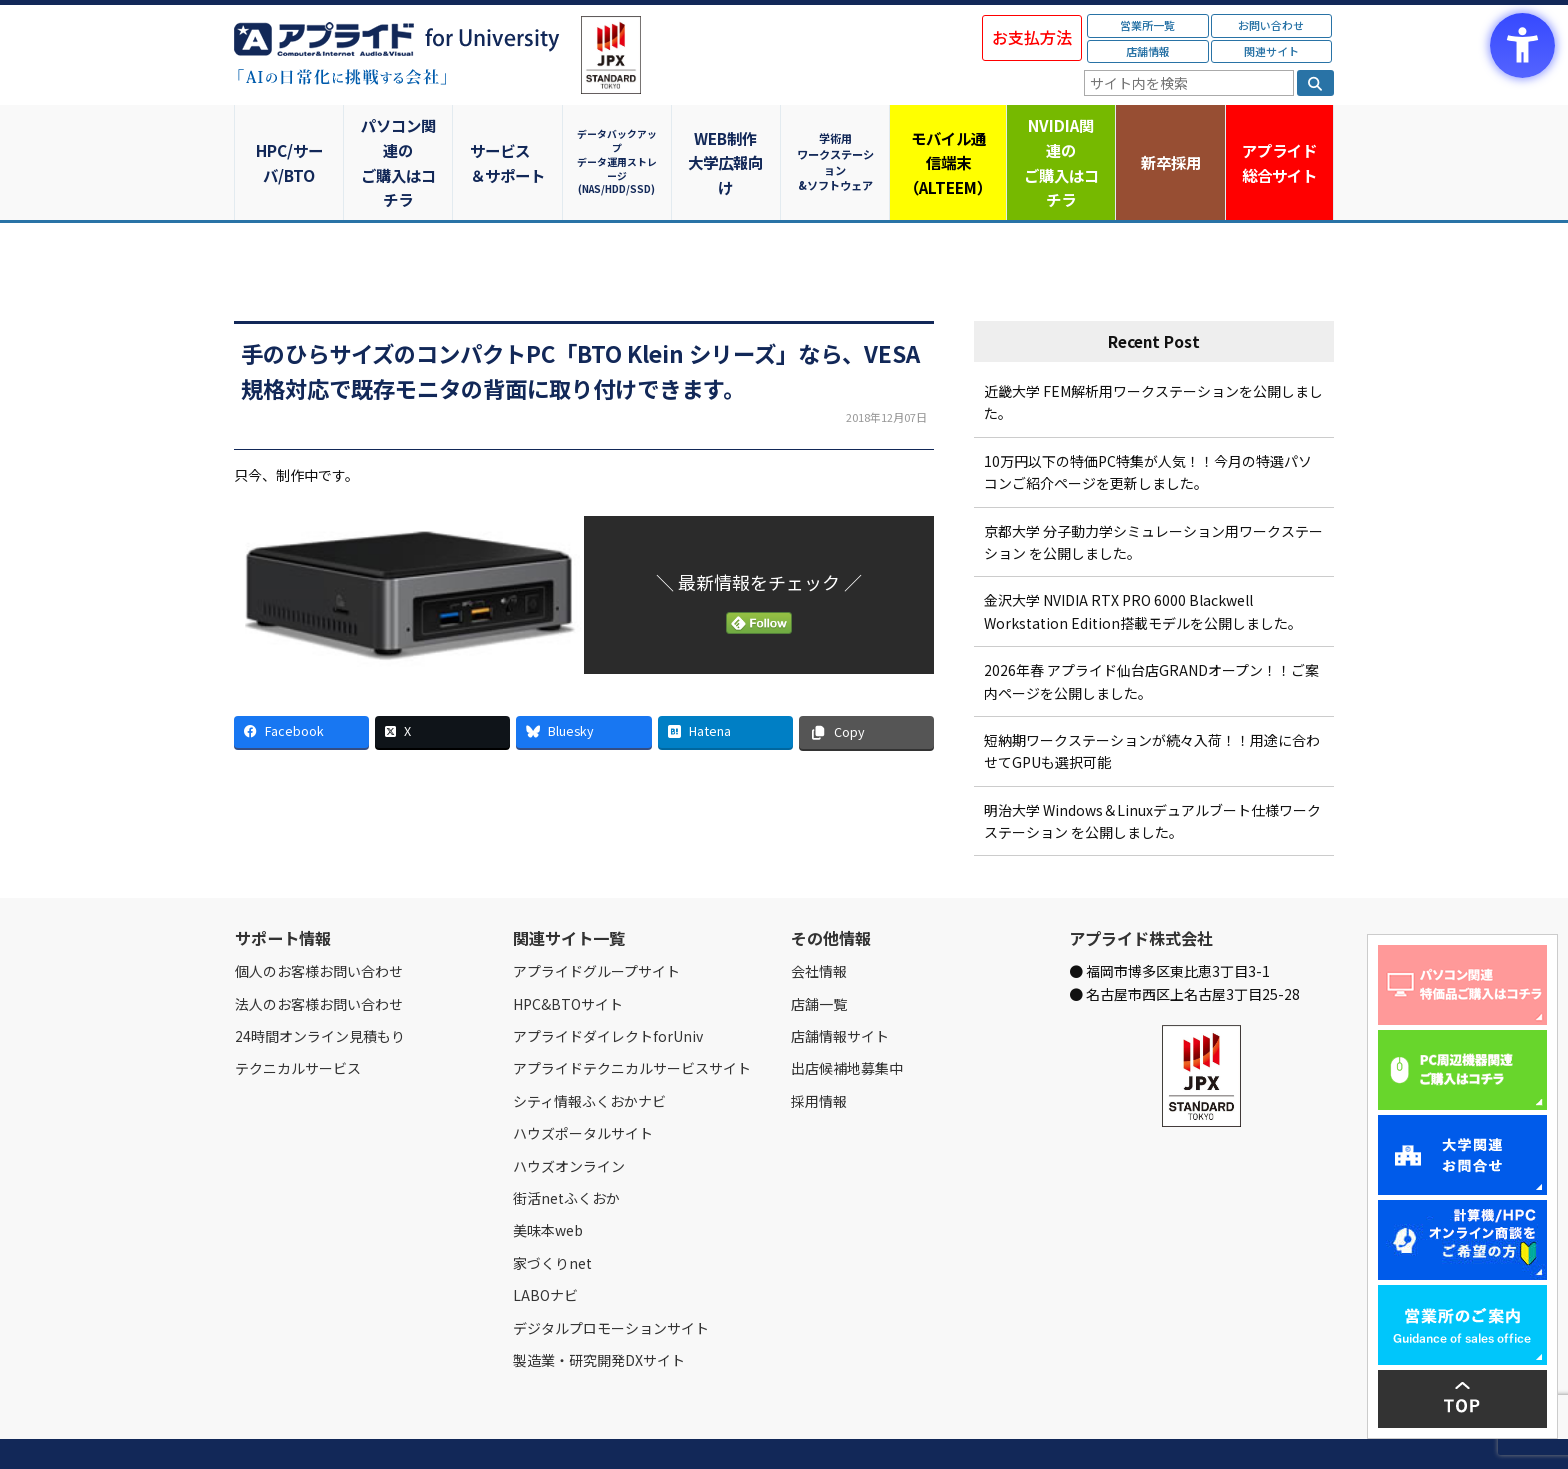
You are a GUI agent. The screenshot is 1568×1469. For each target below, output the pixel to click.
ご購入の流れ (521, 1431)
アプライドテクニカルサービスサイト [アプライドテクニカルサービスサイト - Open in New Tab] (632, 1020)
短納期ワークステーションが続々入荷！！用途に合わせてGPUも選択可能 (1152, 703)
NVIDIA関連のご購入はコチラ (1059, 138)
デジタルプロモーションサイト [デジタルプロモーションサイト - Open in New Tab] (611, 1279)
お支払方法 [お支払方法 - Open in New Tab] (1032, 37)
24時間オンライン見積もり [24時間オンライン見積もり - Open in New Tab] (320, 988)
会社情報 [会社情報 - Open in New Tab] (819, 923)
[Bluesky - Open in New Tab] (583, 683)
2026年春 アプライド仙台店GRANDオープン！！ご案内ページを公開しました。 (1151, 633)
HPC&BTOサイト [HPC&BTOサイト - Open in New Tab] (568, 955)
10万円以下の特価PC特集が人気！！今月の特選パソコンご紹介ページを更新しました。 (1148, 423)
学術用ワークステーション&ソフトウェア (839, 137)
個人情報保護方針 (612, 1431)
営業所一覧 (1147, 25)
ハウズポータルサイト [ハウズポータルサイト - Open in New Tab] (583, 1085)
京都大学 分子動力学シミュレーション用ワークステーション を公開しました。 (1153, 493)
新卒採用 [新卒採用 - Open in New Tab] (1169, 137)
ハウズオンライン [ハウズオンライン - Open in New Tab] (569, 1117)
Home (250, 1431)
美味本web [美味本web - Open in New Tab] (548, 1182)
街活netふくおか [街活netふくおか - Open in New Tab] (566, 1150)
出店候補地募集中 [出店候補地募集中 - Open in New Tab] (847, 1020)
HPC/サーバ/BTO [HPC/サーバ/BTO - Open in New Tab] (289, 137)
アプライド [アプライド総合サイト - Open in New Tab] (1278, 139)
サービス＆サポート (509, 138)
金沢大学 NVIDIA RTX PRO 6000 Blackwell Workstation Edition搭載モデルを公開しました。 (1143, 563)
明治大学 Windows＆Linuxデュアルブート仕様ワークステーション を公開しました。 (1152, 772)
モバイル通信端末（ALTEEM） (949, 138)
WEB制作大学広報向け (729, 138)
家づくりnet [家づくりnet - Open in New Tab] (552, 1214)
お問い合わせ (1271, 25)
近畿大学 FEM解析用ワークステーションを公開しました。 (1153, 354)
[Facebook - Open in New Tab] (301, 683)
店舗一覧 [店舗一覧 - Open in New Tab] (819, 955)
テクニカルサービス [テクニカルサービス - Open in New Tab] (298, 1020)
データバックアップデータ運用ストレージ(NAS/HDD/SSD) (619, 137)
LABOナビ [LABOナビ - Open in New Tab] (545, 1247)
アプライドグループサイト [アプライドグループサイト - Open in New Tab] (596, 923)
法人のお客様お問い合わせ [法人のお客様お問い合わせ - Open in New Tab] (319, 955)
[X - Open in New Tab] (442, 683)
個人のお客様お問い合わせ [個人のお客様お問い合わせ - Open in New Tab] (319, 923)
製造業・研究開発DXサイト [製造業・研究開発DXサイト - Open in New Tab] (599, 1312)
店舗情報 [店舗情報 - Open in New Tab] (1148, 51)
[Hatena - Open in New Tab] (725, 683)
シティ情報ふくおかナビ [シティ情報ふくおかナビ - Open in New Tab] (589, 1052)
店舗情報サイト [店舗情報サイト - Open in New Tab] (840, 988)
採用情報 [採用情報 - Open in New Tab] (819, 1052)
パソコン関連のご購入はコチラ (399, 138)
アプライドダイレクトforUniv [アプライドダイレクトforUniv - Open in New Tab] (608, 988)
